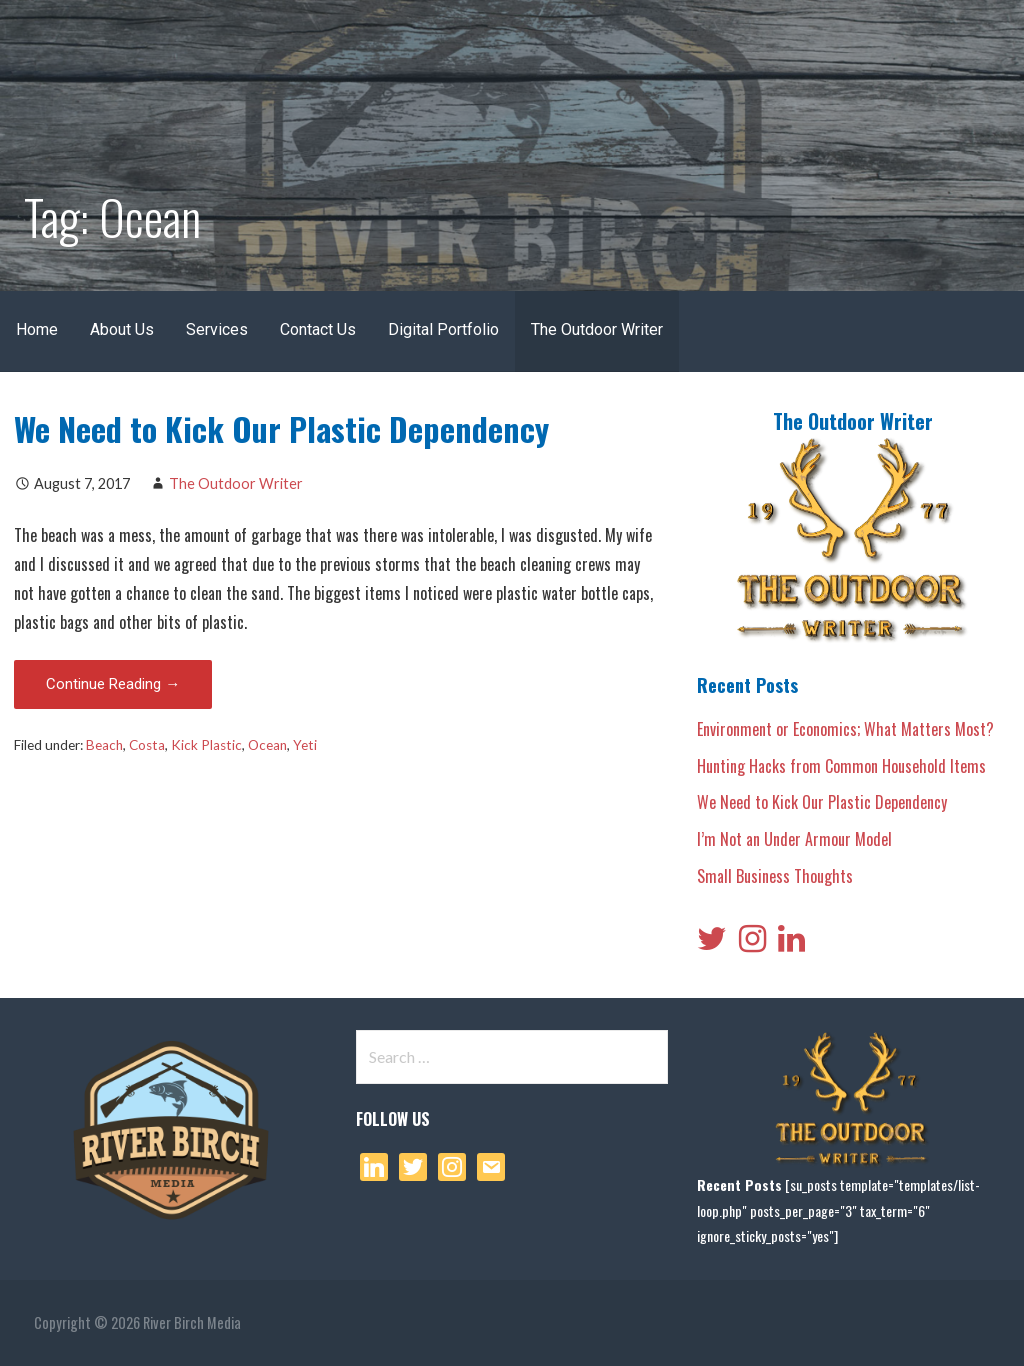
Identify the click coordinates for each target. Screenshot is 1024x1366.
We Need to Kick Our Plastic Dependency (281, 428)
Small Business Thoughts (775, 876)
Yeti (305, 745)
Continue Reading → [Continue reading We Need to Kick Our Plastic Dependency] (113, 684)
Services (217, 329)
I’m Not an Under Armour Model (794, 839)
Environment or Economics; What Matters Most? (845, 729)
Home (37, 329)
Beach (104, 745)
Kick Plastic (206, 745)
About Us (122, 329)
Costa (147, 745)
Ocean (267, 745)
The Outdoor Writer (597, 329)
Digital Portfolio (443, 329)
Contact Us (318, 329)
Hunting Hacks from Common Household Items (841, 766)
